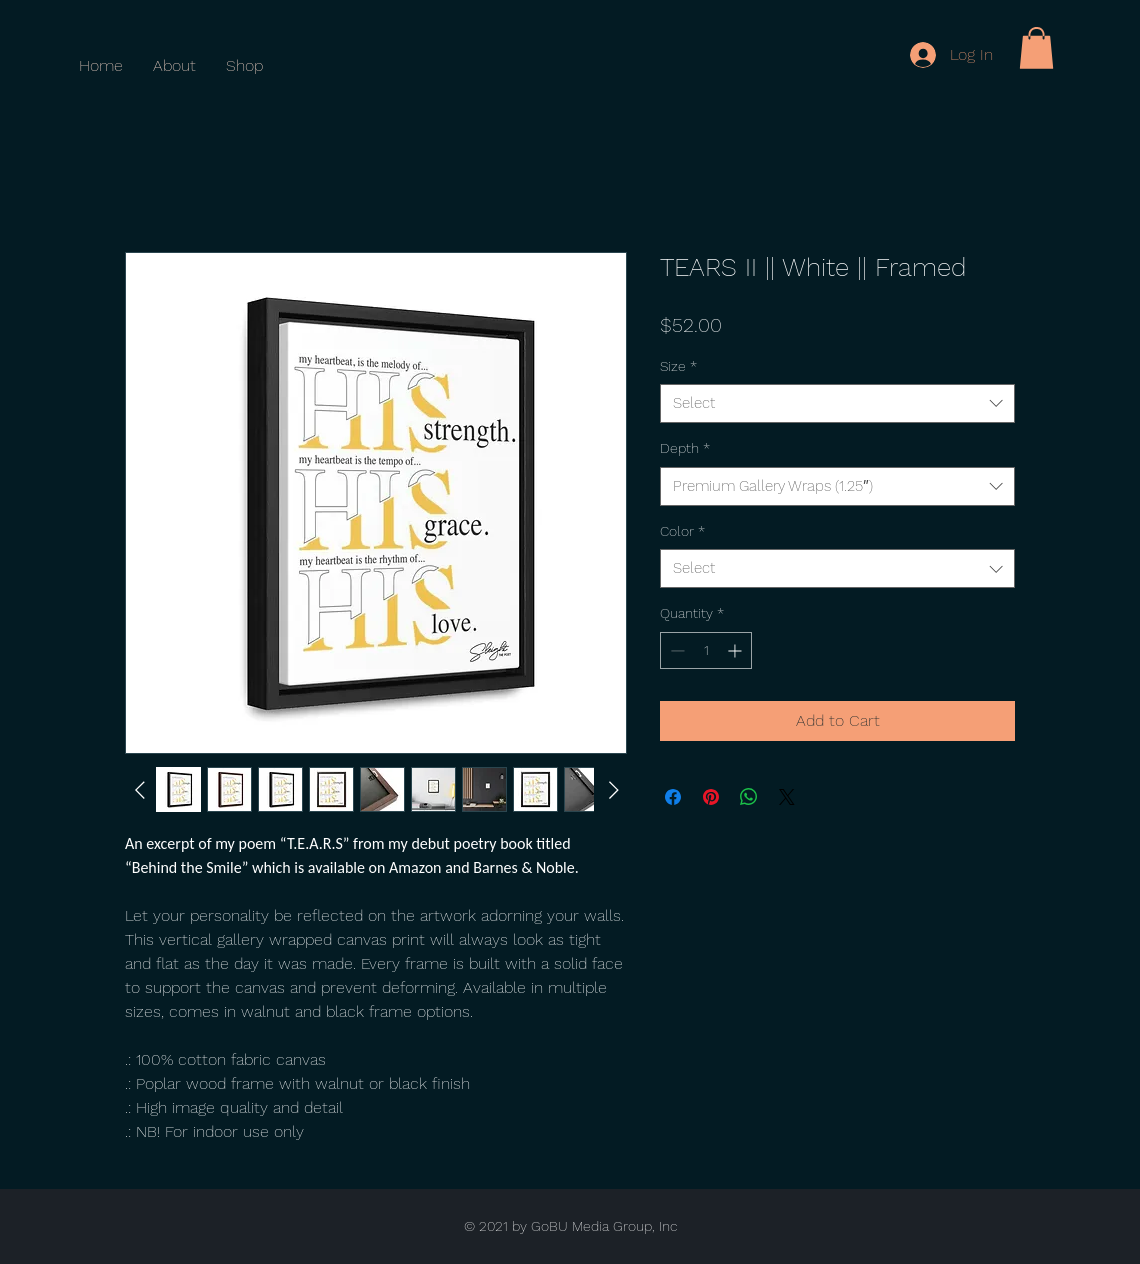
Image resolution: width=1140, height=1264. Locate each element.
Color (682, 531)
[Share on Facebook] (673, 797)
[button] (1036, 48)
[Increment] (736, 650)
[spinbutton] (706, 650)
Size (678, 366)
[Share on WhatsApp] (749, 797)
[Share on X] (787, 797)
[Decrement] (675, 650)
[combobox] (837, 403)
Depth (685, 448)
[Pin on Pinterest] (711, 797)
